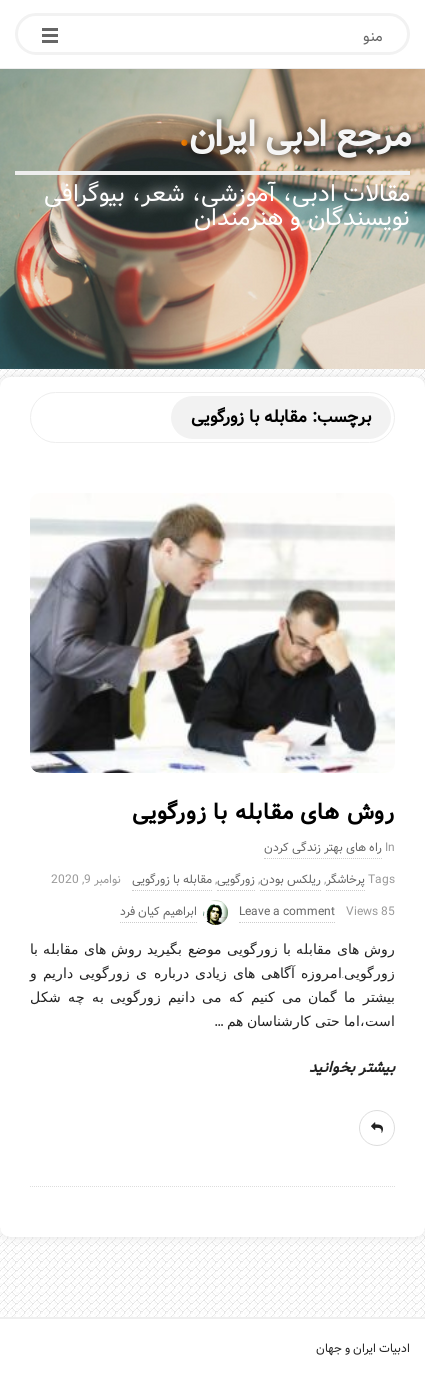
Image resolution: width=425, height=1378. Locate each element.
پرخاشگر (345, 880)
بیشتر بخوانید (352, 1068)
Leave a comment (287, 912)
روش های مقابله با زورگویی (263, 813)
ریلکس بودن (290, 880)
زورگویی (236, 880)
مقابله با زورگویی (172, 880)
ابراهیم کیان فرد (158, 912)
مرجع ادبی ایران (300, 136)
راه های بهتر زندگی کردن (323, 848)
